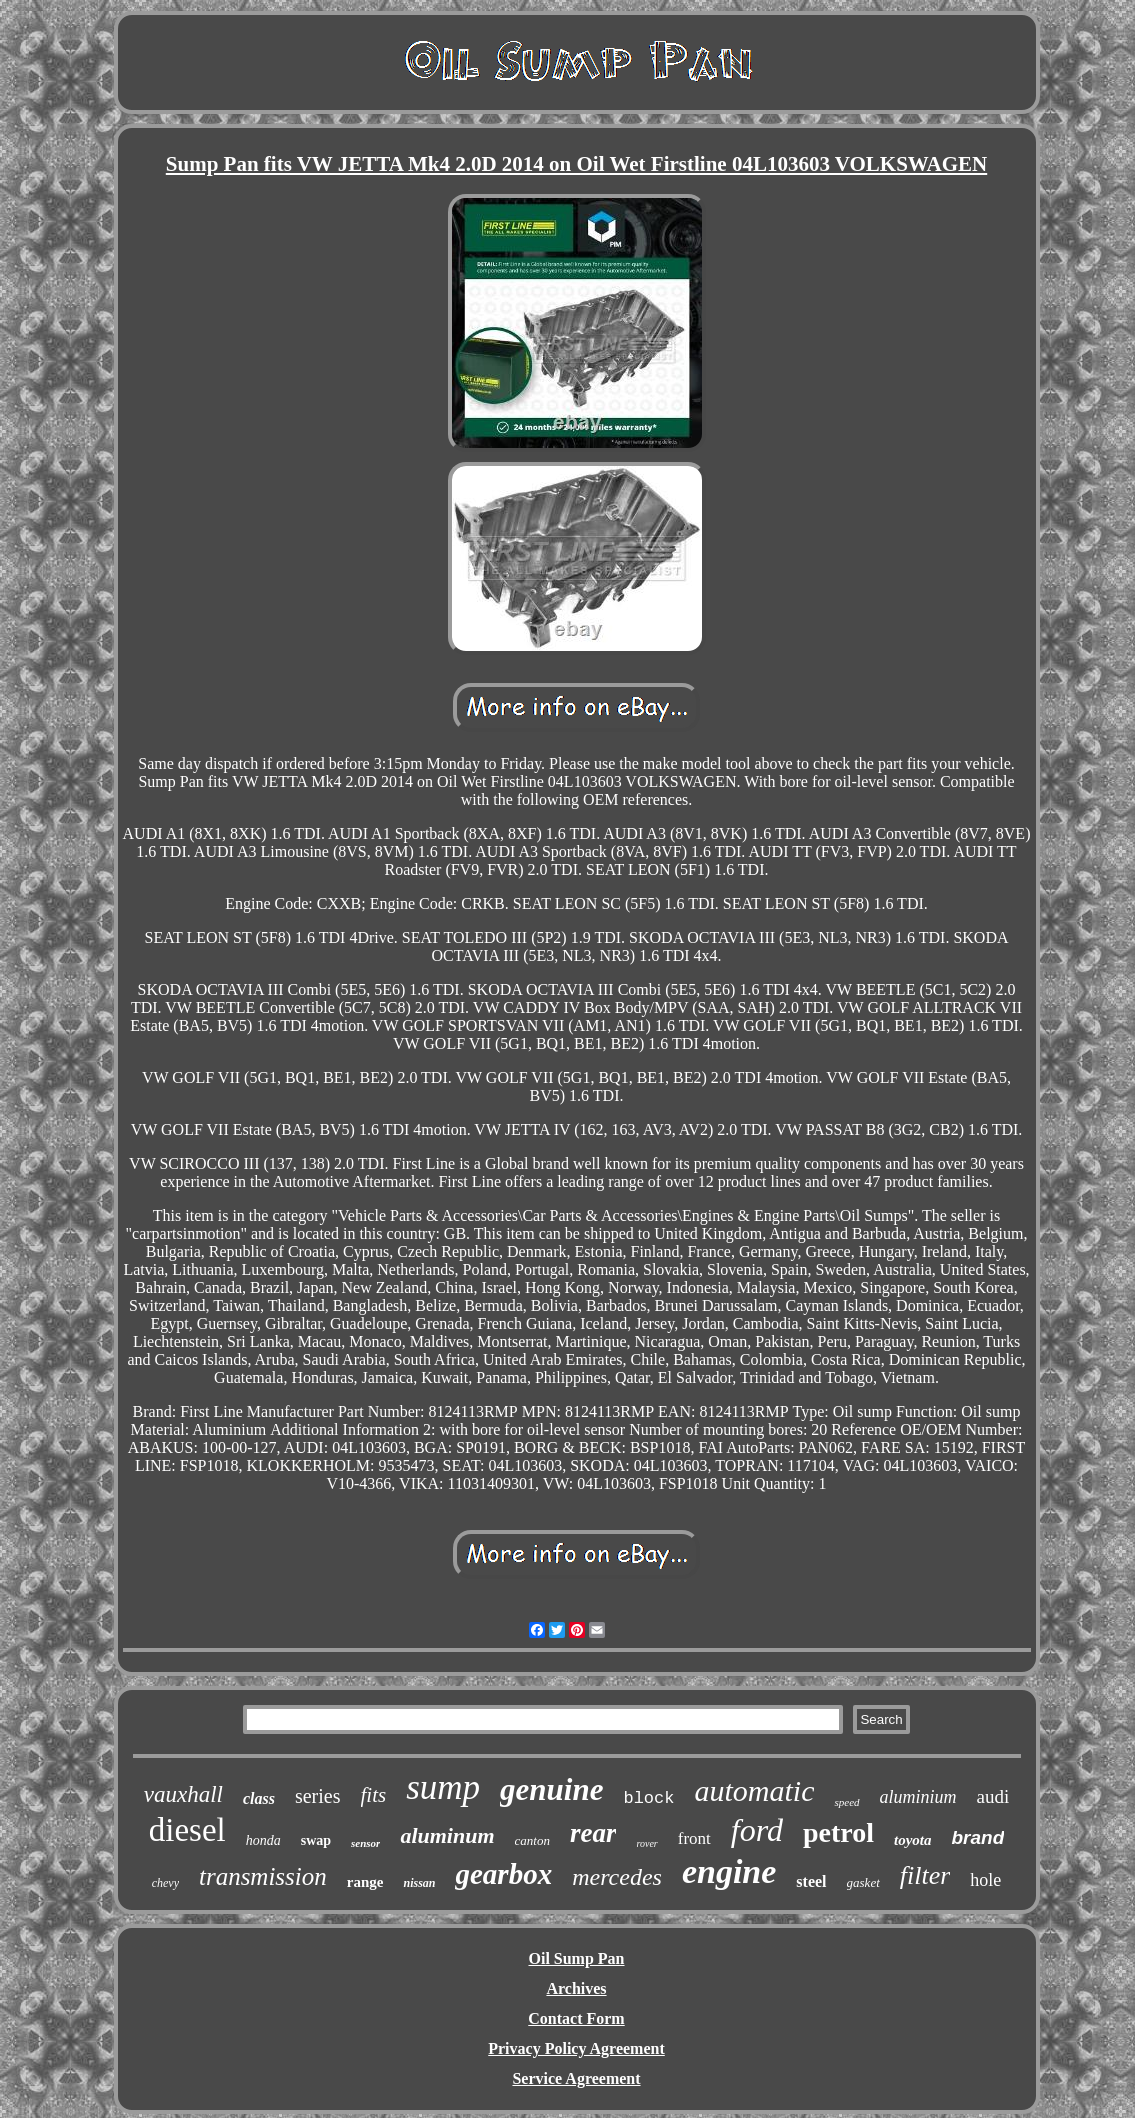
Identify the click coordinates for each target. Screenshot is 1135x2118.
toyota (913, 1840)
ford (757, 1830)
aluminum (447, 1835)
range (365, 1882)
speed (846, 1802)
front (694, 1838)
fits (374, 1795)
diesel (187, 1830)
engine (729, 1871)
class (259, 1798)
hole (985, 1880)
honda (263, 1840)
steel (811, 1881)
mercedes (617, 1877)
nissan (419, 1883)
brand (977, 1837)
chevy (165, 1883)
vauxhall (183, 1794)
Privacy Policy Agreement (576, 2048)
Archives (576, 1988)
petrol (838, 1832)
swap (316, 1840)
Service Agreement (576, 2078)
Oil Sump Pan (576, 1958)
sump (443, 1787)
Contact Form (576, 2018)
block (648, 1798)
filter (925, 1875)
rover (646, 1843)
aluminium (918, 1797)
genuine (551, 1789)
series (318, 1796)
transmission (263, 1876)
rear (593, 1833)
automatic (754, 1790)
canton (532, 1840)
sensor (365, 1843)
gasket (863, 1882)
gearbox (503, 1874)
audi (993, 1796)
